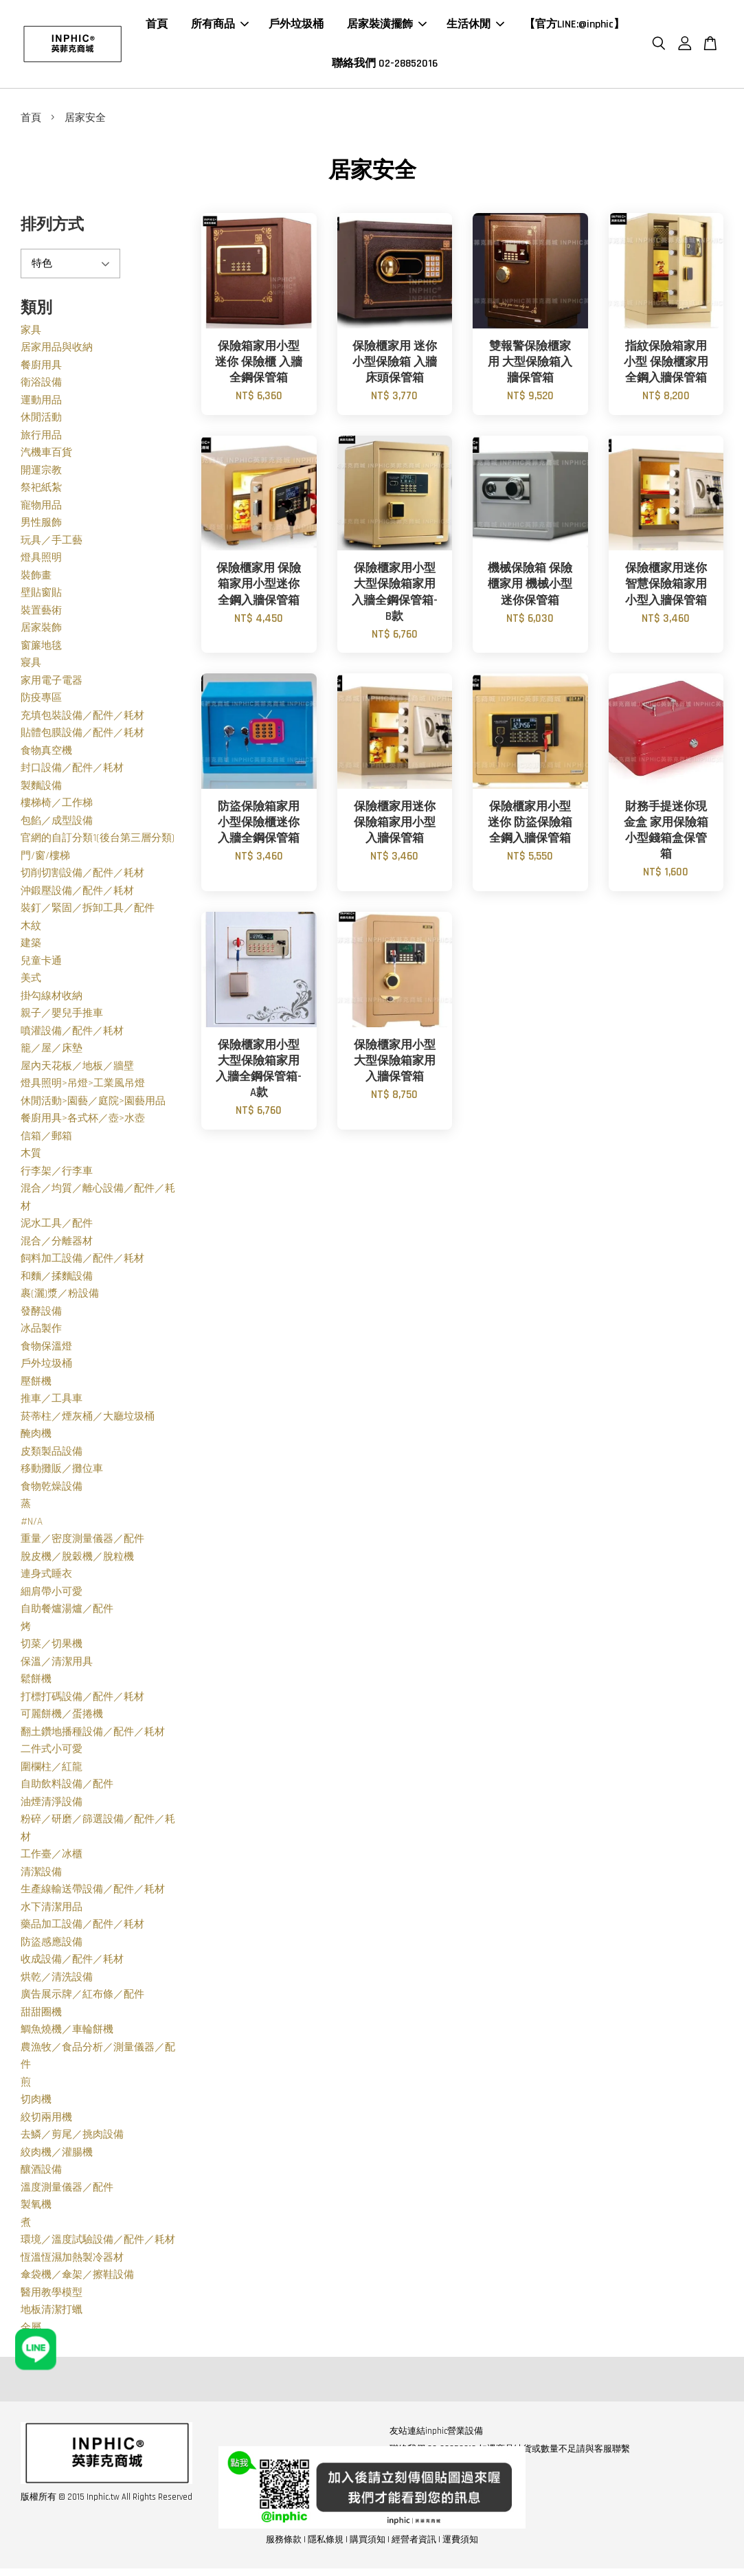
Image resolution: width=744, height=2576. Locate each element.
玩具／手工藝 (51, 544)
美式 (31, 982)
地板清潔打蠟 (51, 2313)
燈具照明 (41, 561)
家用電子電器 (51, 684)
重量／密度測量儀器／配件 (82, 1542)
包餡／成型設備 (57, 824)
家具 (31, 334)
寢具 (31, 666)
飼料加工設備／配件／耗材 (82, 1262)
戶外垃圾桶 (296, 26)
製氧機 (36, 2208)
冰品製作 (41, 1332)
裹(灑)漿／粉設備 (60, 1297)
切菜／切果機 (51, 1648)
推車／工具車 (51, 1402)
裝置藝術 (41, 614)
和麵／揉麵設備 (57, 1280)
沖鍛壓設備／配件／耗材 (77, 894)
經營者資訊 (414, 2543)
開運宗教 (41, 474)
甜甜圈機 (41, 2016)
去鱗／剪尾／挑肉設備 (72, 2138)
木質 (31, 1157)
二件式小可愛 (51, 1753)
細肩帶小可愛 (51, 1595)
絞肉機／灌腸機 (57, 2156)
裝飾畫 (36, 579)
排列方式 (52, 229)
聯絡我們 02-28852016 (385, 65)
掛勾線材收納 (51, 1000)
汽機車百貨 (46, 456)
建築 (31, 947)
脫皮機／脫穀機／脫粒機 (77, 1560)
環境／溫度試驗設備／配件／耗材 (98, 2243)
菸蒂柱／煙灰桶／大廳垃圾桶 (88, 1420)
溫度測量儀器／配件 (67, 2191)
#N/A (32, 1525)
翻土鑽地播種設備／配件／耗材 (93, 1736)
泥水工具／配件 (57, 1227)
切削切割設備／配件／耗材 (82, 877)
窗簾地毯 (41, 649)
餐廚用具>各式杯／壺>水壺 (83, 1122)
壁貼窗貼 (41, 596)
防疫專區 (41, 701)
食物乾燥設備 (51, 1490)
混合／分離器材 (57, 1245)
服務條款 (284, 2543)
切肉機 (36, 2103)
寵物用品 (41, 509)
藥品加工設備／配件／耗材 (82, 1928)
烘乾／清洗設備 (57, 1981)
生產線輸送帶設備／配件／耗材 (93, 1893)
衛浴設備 (41, 386)
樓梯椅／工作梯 (57, 807)
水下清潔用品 (51, 1911)
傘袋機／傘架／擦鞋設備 (77, 2278)
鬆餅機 (36, 1683)
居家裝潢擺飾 (387, 26)
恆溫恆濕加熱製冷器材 (72, 2261)
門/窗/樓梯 (45, 859)
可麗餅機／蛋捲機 (62, 1718)
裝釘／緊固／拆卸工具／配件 (88, 912)
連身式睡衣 (46, 1577)
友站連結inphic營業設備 (436, 2435)
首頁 (157, 26)
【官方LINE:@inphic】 (574, 26)
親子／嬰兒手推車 (62, 1017)
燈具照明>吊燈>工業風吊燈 (83, 1087)
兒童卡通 (41, 965)
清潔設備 (41, 1876)
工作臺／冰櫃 (51, 1858)
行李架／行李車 (57, 1175)
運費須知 (460, 2543)
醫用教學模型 (51, 2296)
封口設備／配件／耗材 (72, 772)
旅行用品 (41, 439)
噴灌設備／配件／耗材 (72, 1035)
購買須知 (367, 2543)
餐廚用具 (41, 369)
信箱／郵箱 (46, 1140)
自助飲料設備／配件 (67, 1788)
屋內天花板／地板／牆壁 (77, 1070)
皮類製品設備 (51, 1455)
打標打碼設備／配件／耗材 (82, 1700)
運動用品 (41, 404)
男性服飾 (41, 526)
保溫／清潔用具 (57, 1665)
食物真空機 (46, 754)
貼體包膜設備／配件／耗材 (82, 736)
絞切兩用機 (46, 2121)
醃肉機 (36, 1437)
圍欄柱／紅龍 (51, 1771)
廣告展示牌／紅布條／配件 (82, 1998)
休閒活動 (41, 421)
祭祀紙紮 (41, 491)
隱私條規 (325, 2543)
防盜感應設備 (51, 1946)
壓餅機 (36, 1385)
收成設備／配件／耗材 (72, 1963)
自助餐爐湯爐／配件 (67, 1613)
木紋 (31, 930)
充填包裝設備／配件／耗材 (82, 719)
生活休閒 (475, 26)
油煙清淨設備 (51, 1806)
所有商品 (220, 26)
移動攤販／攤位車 (62, 1472)
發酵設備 (41, 1315)
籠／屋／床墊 (51, 1052)
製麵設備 (41, 789)
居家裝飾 (41, 631)
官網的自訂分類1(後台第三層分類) (97, 842)
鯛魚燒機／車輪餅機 (67, 2033)
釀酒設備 (41, 2173)
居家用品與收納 (57, 351)
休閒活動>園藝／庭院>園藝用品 (93, 1105)
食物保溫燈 (46, 1350)
